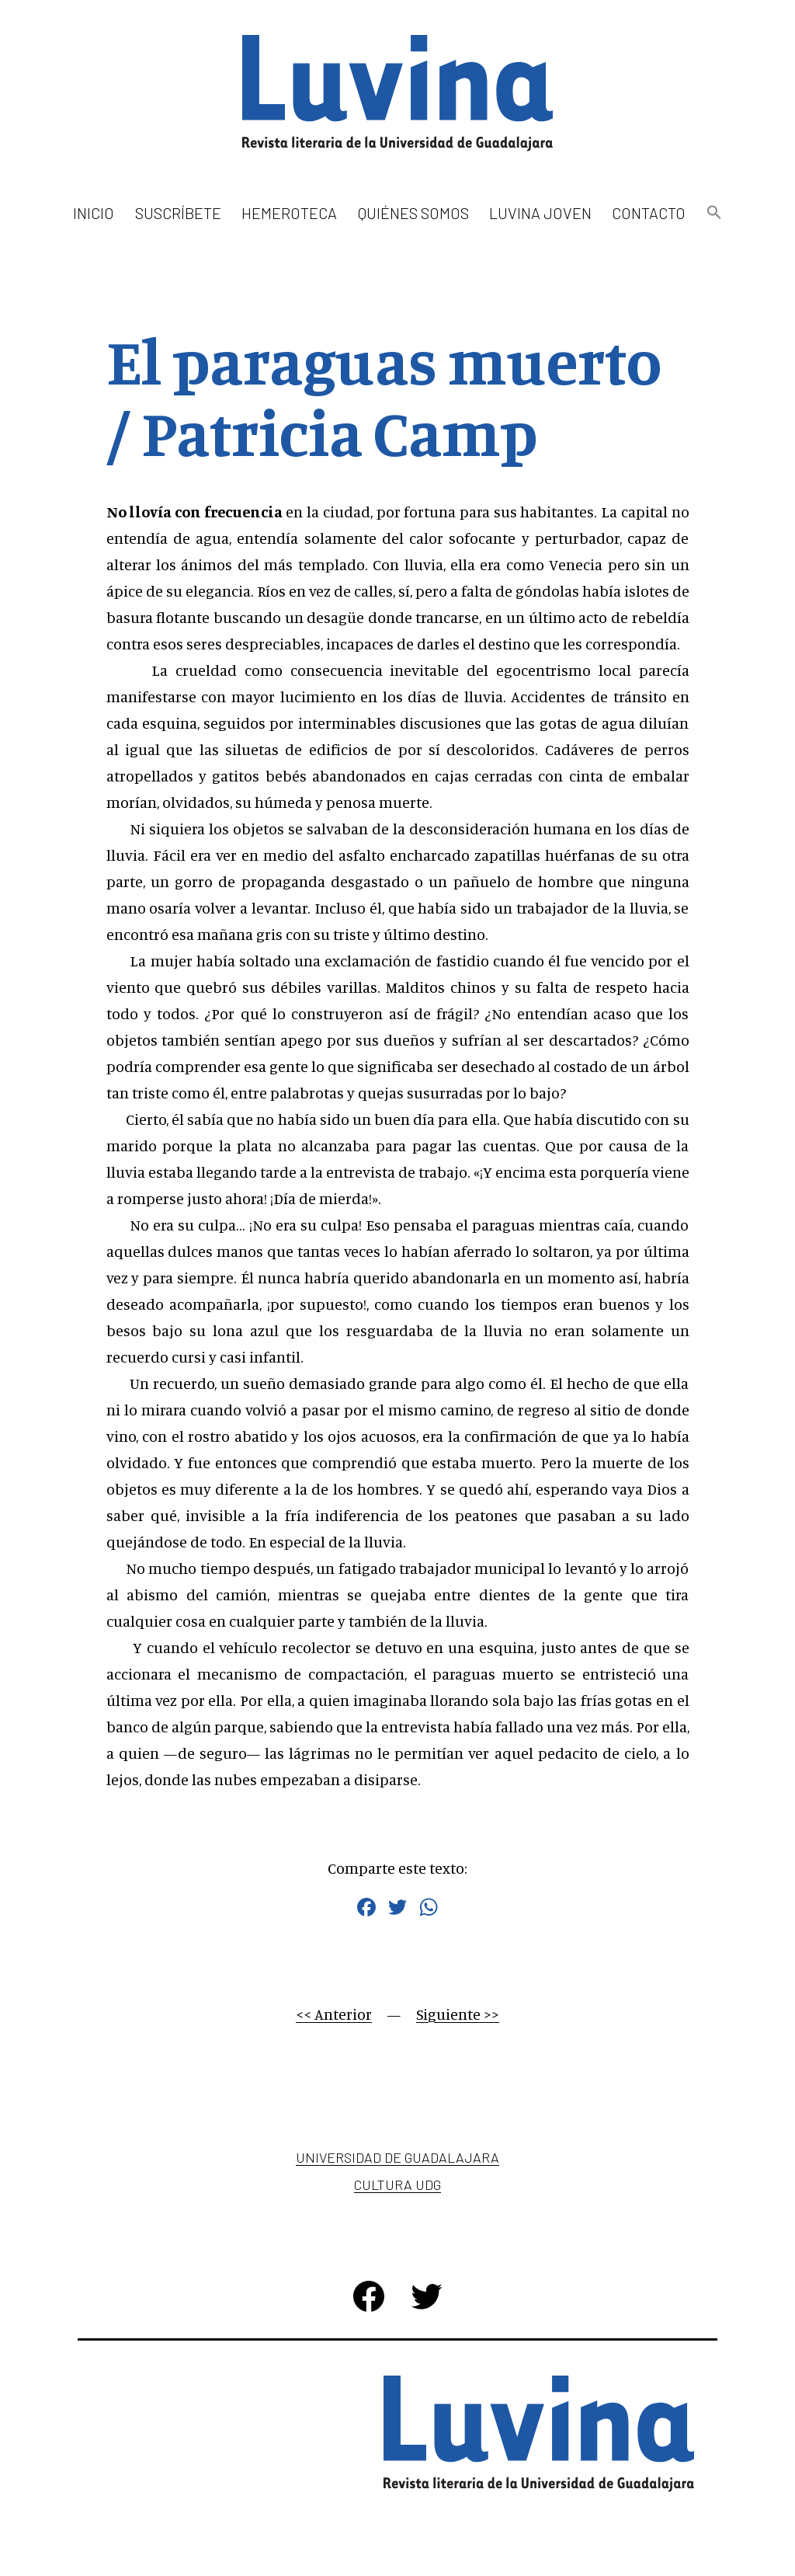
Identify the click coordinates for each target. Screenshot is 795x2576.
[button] (713, 213)
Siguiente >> (457, 2014)
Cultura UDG (397, 2184)
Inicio (93, 213)
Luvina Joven (540, 213)
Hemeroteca (289, 213)
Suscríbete (178, 213)
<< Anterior (334, 2014)
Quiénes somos (413, 213)
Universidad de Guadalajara (397, 2157)
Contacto (649, 213)
